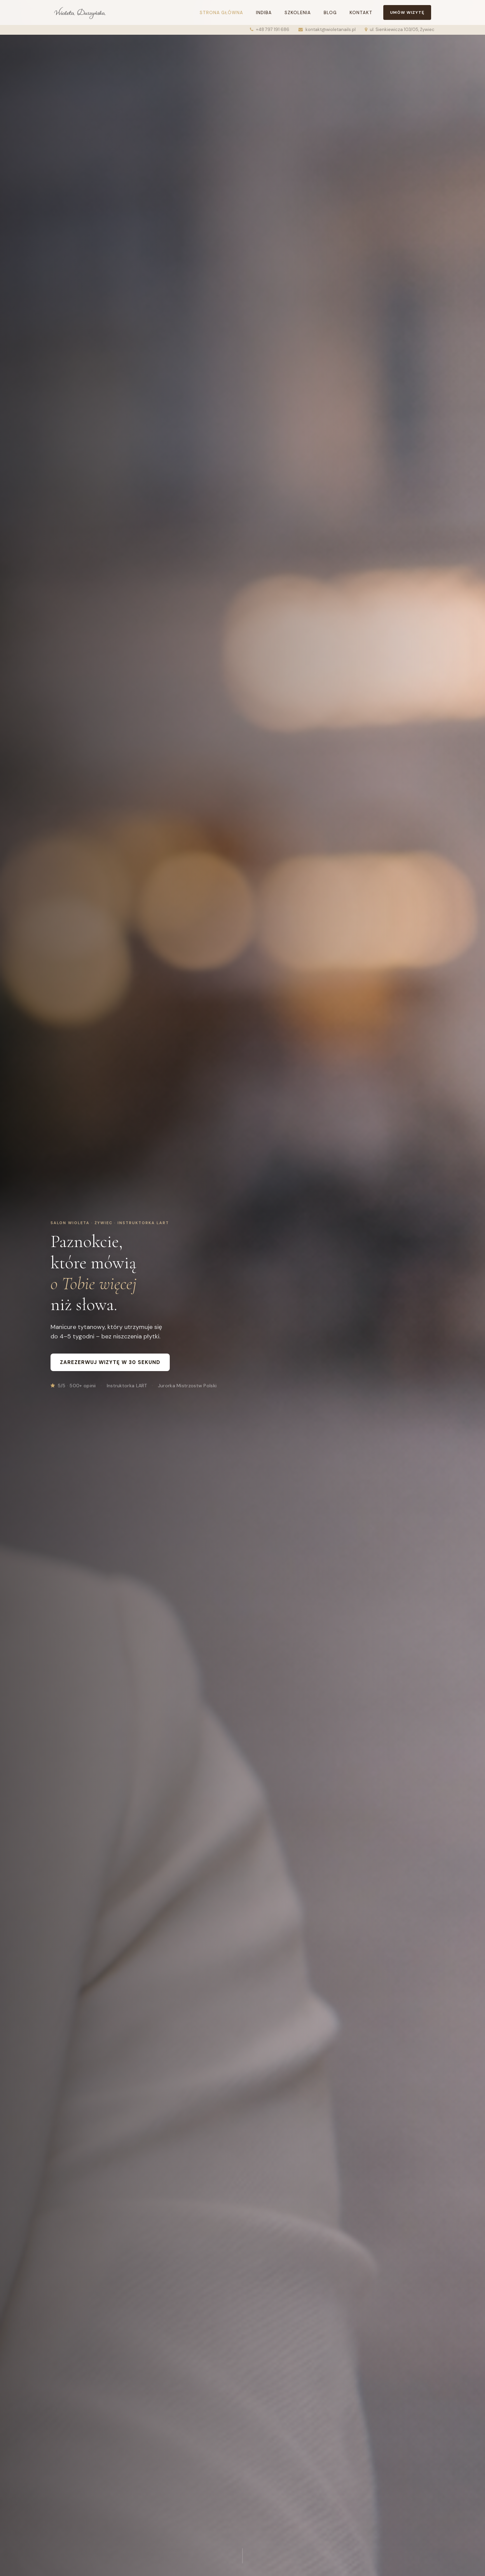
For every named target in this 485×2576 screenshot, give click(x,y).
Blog (330, 13)
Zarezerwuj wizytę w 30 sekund (110, 1362)
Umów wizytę (407, 12)
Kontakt (361, 13)
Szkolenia (298, 13)
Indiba (264, 13)
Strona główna (221, 13)
